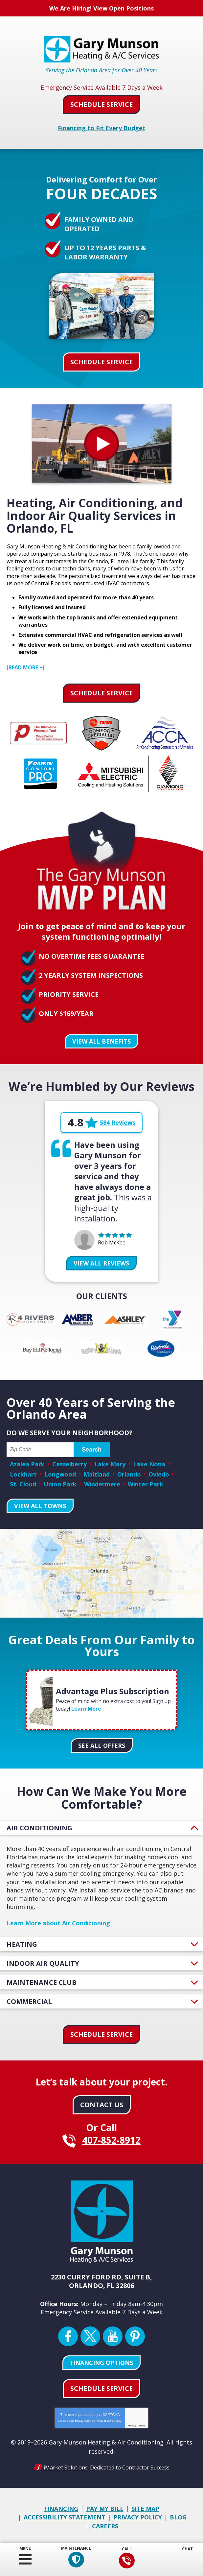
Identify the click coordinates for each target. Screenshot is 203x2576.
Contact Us (101, 2102)
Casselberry (69, 1463)
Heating (22, 1942)
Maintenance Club (42, 1980)
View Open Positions (123, 8)
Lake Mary (109, 1463)
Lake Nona (149, 1463)
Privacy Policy (82, 2419)
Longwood (60, 1473)
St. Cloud (23, 1482)
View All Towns (40, 1504)
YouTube (113, 2334)
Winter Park (145, 1482)
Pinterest (135, 2334)
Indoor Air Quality (43, 1961)
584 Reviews (117, 1122)
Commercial (29, 1999)
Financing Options (101, 2361)
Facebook (68, 2334)
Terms (142, 2423)
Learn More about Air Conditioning (58, 1921)
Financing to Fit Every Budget (102, 127)
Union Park (60, 1482)
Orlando (129, 1473)
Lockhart (23, 1473)
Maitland (96, 1473)
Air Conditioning (39, 1826)
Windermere (102, 1482)
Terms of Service (105, 2419)
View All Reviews (101, 1262)
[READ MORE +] (26, 666)
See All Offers (101, 1743)
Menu (25, 2548)
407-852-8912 (126, 2560)
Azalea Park (27, 1463)
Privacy (132, 2423)
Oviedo (158, 1473)
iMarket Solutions (66, 2465)
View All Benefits (101, 1040)
